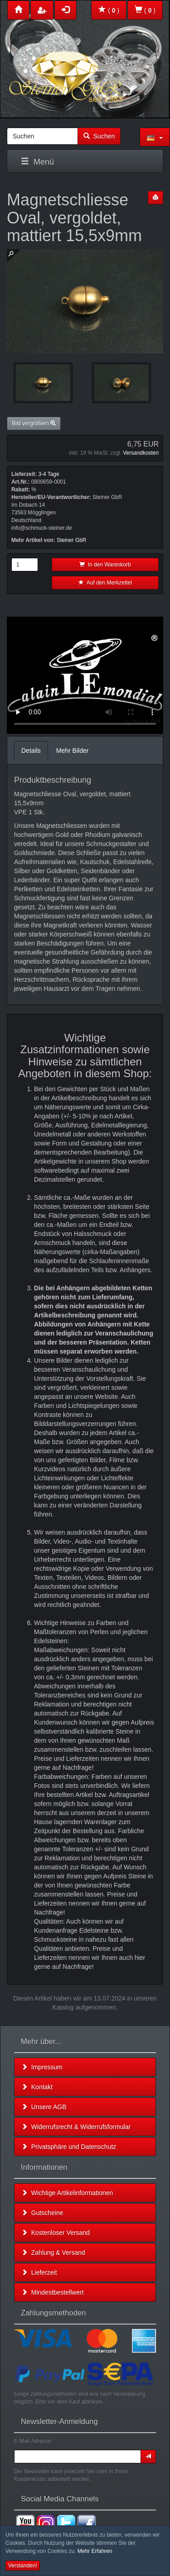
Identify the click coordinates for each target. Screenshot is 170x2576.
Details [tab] (31, 750)
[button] (155, 137)
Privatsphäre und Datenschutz (68, 2146)
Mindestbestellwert (52, 2292)
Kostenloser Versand (55, 2232)
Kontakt (37, 2087)
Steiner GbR (71, 540)
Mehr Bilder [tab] (72, 750)
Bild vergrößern (34, 423)
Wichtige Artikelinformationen (67, 2192)
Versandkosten (141, 453)
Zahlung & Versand (53, 2252)
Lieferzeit (39, 2272)
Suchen (99, 136)
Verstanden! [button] (22, 2565)
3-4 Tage (48, 474)
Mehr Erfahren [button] (95, 2551)
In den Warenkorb (105, 564)
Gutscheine (42, 2212)
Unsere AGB (44, 2106)
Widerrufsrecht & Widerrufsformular (76, 2126)
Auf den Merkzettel (105, 583)
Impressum (42, 2067)
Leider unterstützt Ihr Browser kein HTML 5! (85, 675)
